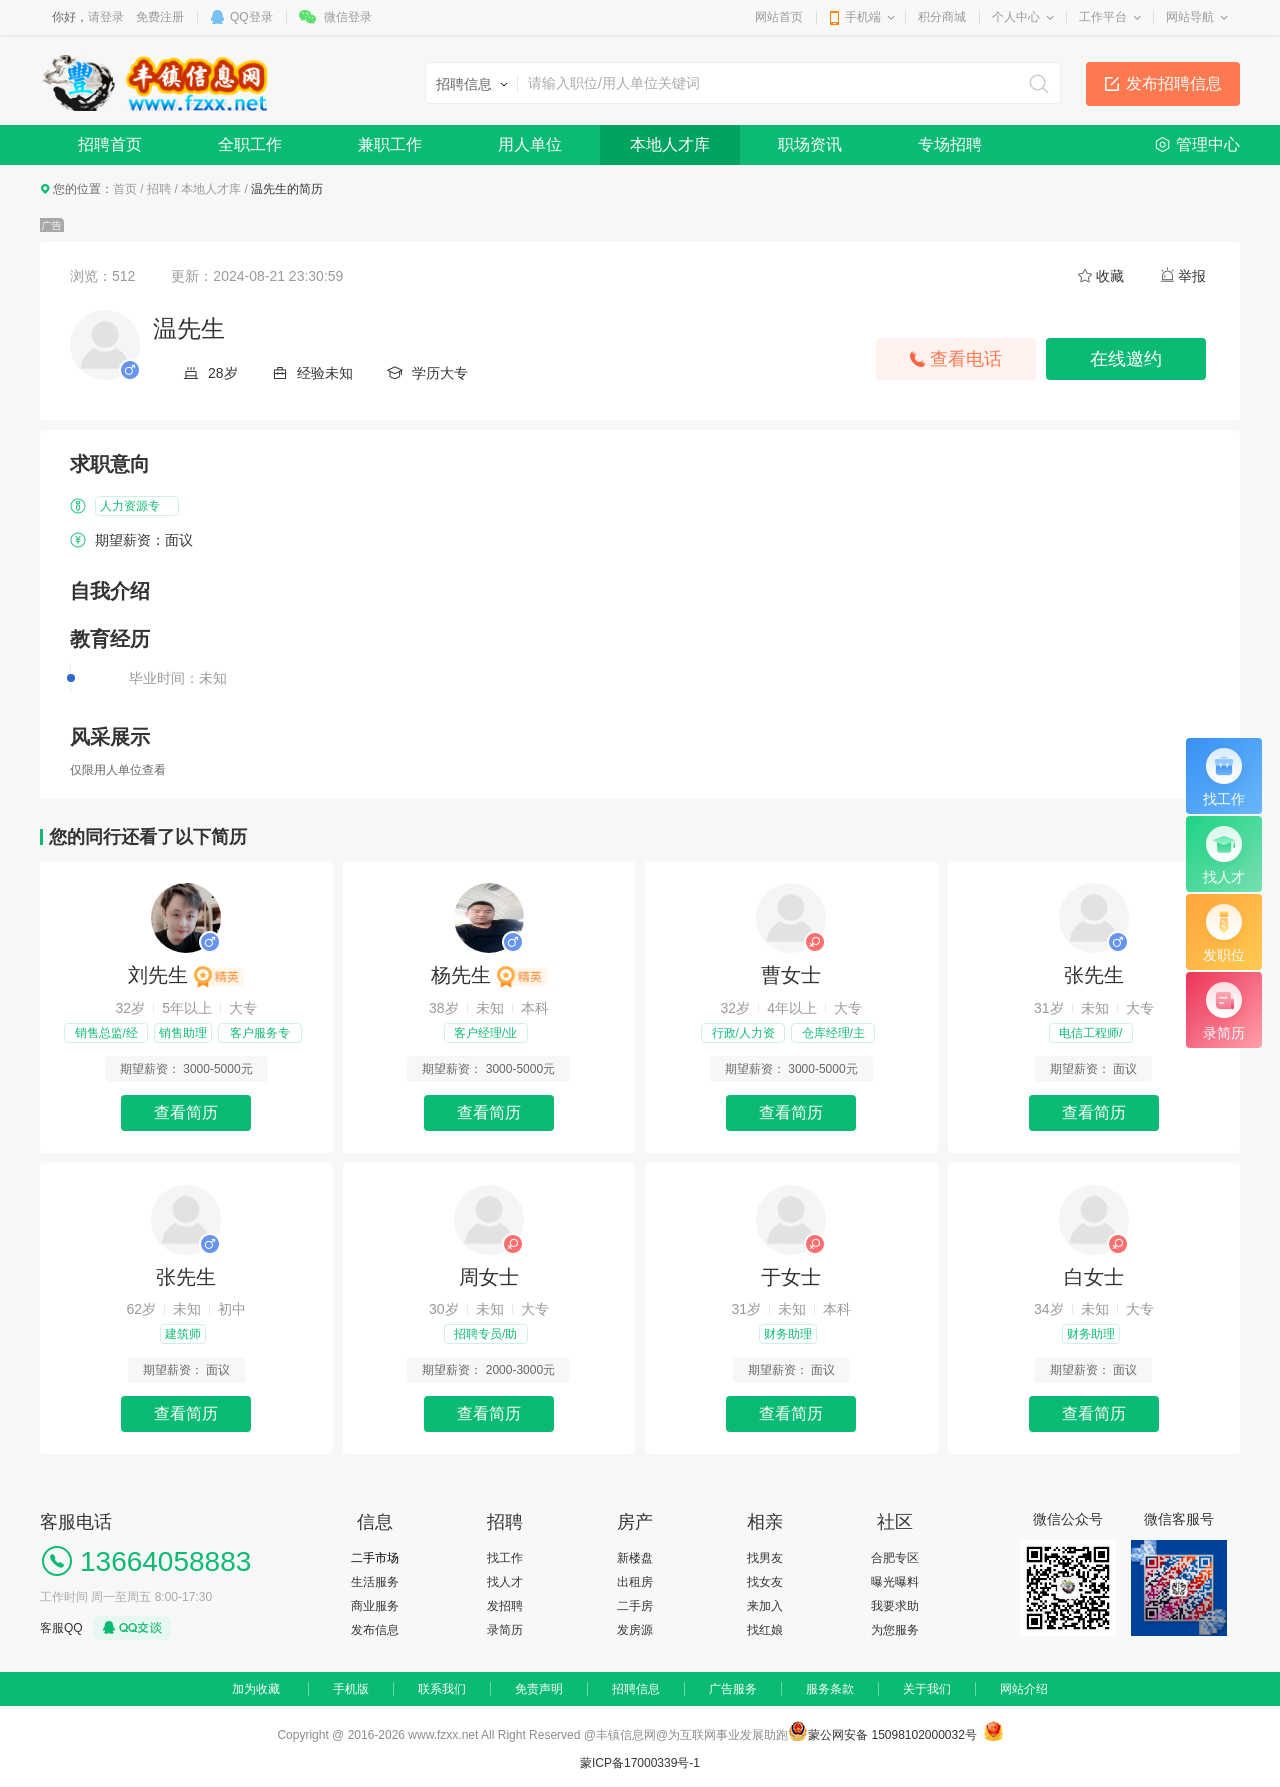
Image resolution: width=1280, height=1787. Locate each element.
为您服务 (895, 1630)
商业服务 (375, 1606)
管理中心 (1208, 144)
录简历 (505, 1630)
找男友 (765, 1558)
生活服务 (375, 1582)
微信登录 (348, 17)
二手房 (635, 1606)
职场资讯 (810, 144)
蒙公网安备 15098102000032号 (892, 1735)
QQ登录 (251, 17)
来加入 (765, 1606)
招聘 (159, 189)
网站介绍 (1024, 1689)
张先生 (1094, 975)
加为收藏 (256, 1689)
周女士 (489, 1277)
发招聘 (505, 1606)
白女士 (1094, 1277)
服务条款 (830, 1689)
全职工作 (250, 144)
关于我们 (927, 1689)
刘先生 (186, 975)
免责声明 (539, 1689)
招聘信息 (636, 1689)
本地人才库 (670, 144)
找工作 (505, 1558)
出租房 (635, 1582)
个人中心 (1016, 17)
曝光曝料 (895, 1582)
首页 (125, 189)
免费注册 (160, 17)
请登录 (106, 17)
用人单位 (530, 144)
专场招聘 (950, 144)
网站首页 (779, 17)
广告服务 (733, 1689)
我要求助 (895, 1606)
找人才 (505, 1582)
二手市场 (375, 1558)
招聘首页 (110, 144)
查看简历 (186, 1112)
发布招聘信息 (1174, 83)
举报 (1192, 276)
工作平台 (1103, 17)
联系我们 (442, 1689)
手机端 (863, 17)
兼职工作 (390, 144)
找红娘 (765, 1630)
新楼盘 (635, 1558)
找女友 (765, 1582)
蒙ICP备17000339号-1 (640, 1763)
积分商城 (942, 17)
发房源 (635, 1630)
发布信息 (375, 1630)
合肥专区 (895, 1558)
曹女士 (791, 975)
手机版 (351, 1689)
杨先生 (489, 975)
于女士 (791, 1277)
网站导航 (1190, 17)
